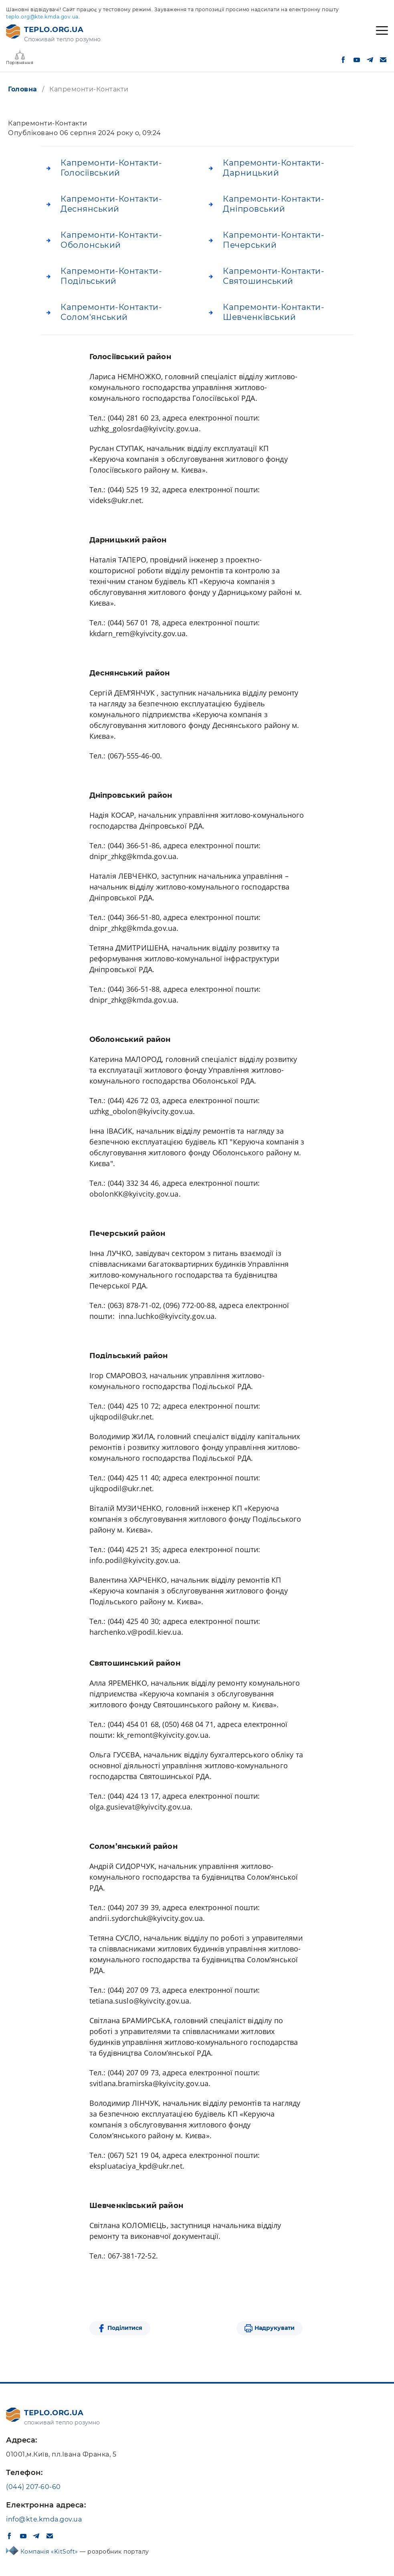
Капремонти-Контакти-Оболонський (111, 240)
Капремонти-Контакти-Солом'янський (111, 312)
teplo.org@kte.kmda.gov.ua (42, 17)
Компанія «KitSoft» (50, 2551)
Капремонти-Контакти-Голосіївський (111, 168)
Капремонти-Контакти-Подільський (111, 276)
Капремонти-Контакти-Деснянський (111, 204)
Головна (22, 89)
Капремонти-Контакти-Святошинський (273, 276)
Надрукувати (275, 2328)
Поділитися (124, 2328)
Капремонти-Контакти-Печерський (273, 240)
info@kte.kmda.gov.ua (44, 2519)
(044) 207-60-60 (33, 2487)
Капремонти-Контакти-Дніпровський (273, 204)
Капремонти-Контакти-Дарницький (273, 168)
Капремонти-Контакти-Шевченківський (273, 312)
